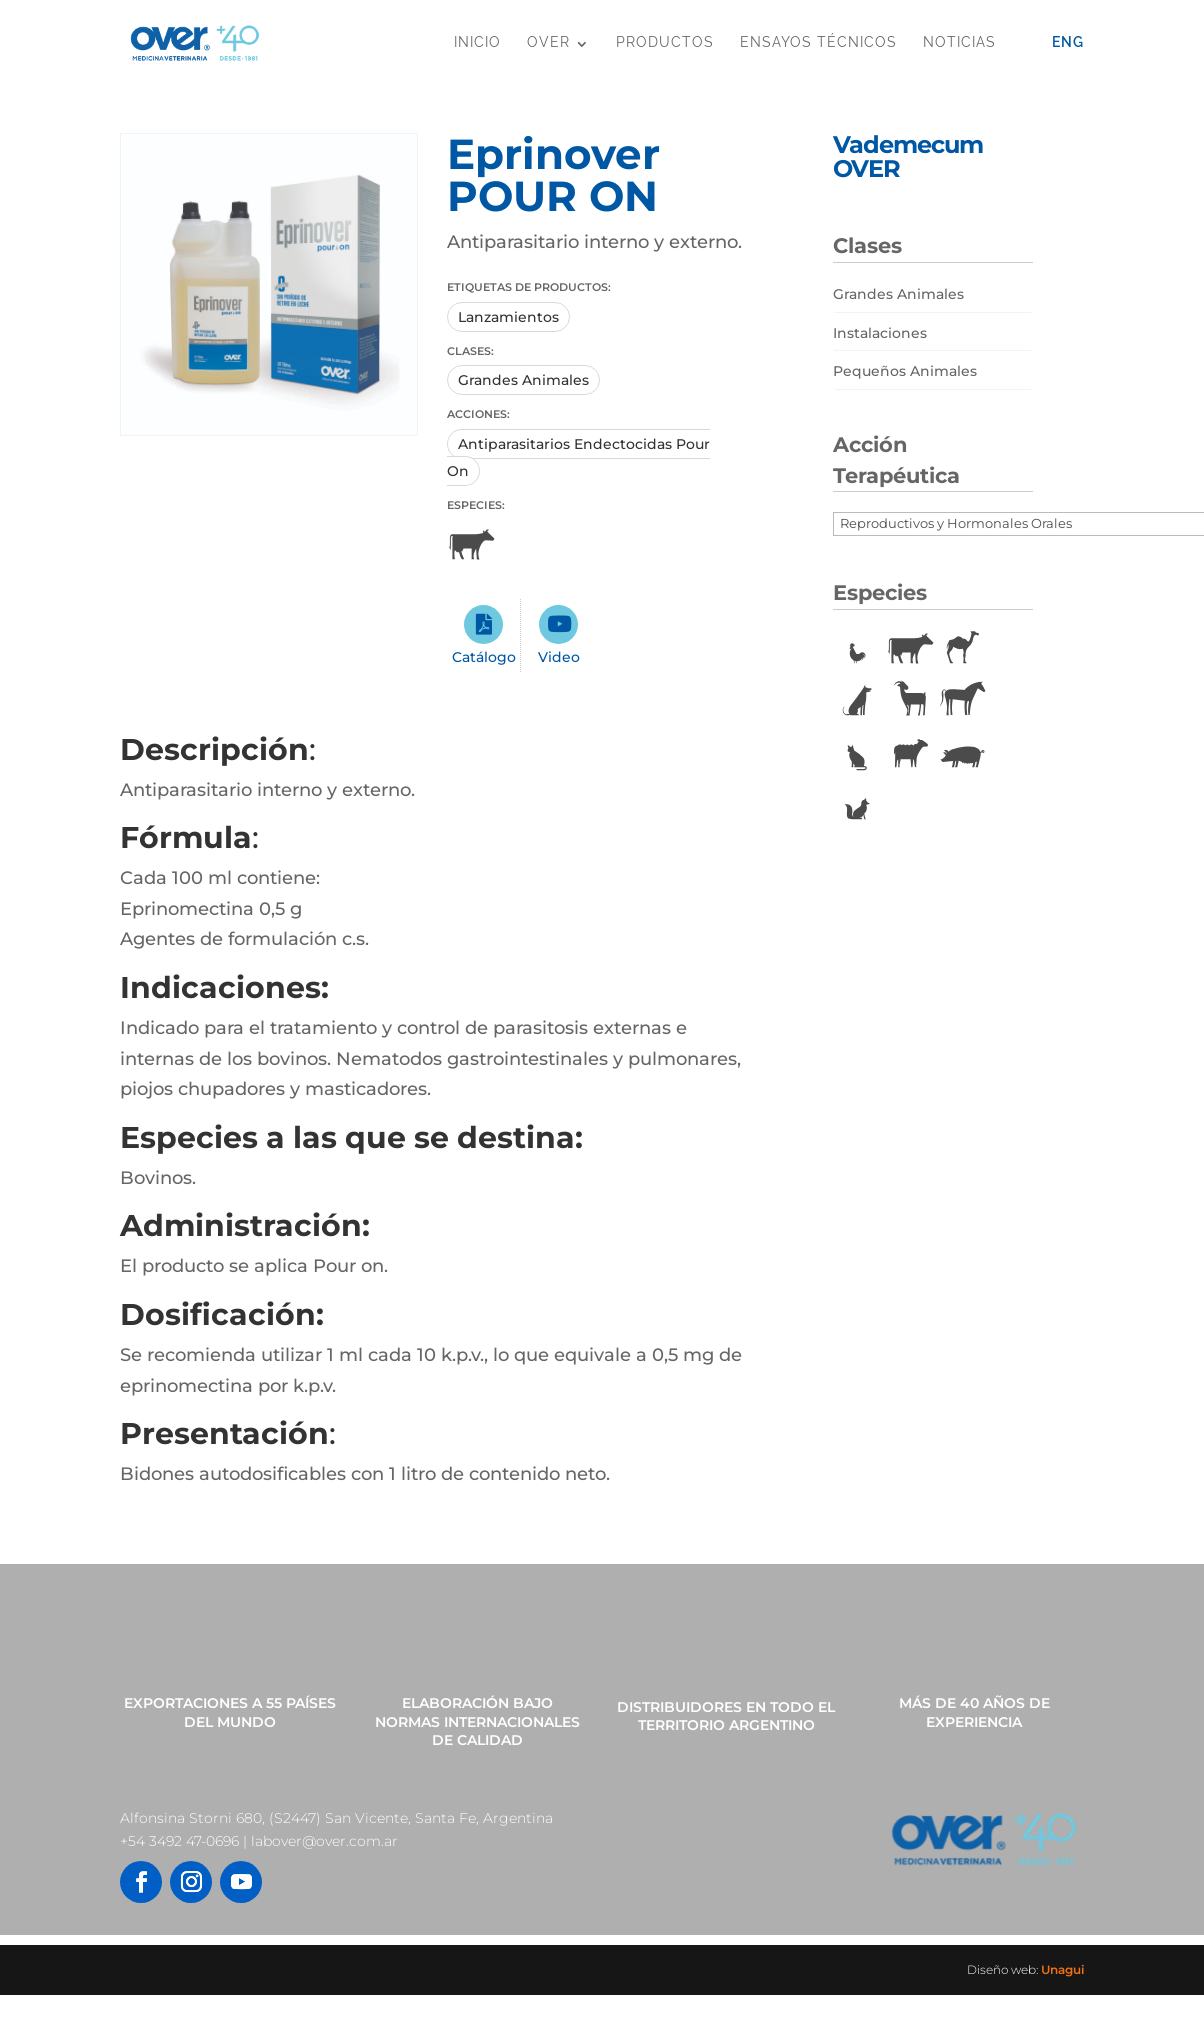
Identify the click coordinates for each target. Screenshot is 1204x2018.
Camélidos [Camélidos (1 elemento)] (963, 649)
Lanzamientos (508, 317)
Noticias (959, 42)
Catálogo (484, 657)
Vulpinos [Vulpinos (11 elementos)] (857, 805)
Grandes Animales (523, 380)
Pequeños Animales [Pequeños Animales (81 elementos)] (905, 371)
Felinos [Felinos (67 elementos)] (857, 753)
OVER (548, 42)
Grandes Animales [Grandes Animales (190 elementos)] (898, 294)
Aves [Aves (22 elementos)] (857, 649)
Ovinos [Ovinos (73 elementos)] (910, 753)
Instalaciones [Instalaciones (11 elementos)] (880, 333)
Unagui (1062, 1969)
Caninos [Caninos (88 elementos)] (857, 701)
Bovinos (471, 545)
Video (559, 657)
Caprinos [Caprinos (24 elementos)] (910, 701)
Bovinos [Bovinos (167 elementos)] (910, 649)
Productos (665, 42)
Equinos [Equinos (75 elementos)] (963, 701)
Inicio (477, 42)
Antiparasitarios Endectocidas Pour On (578, 457)
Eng (1068, 42)
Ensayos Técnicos (818, 42)
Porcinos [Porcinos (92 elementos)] (963, 753)
